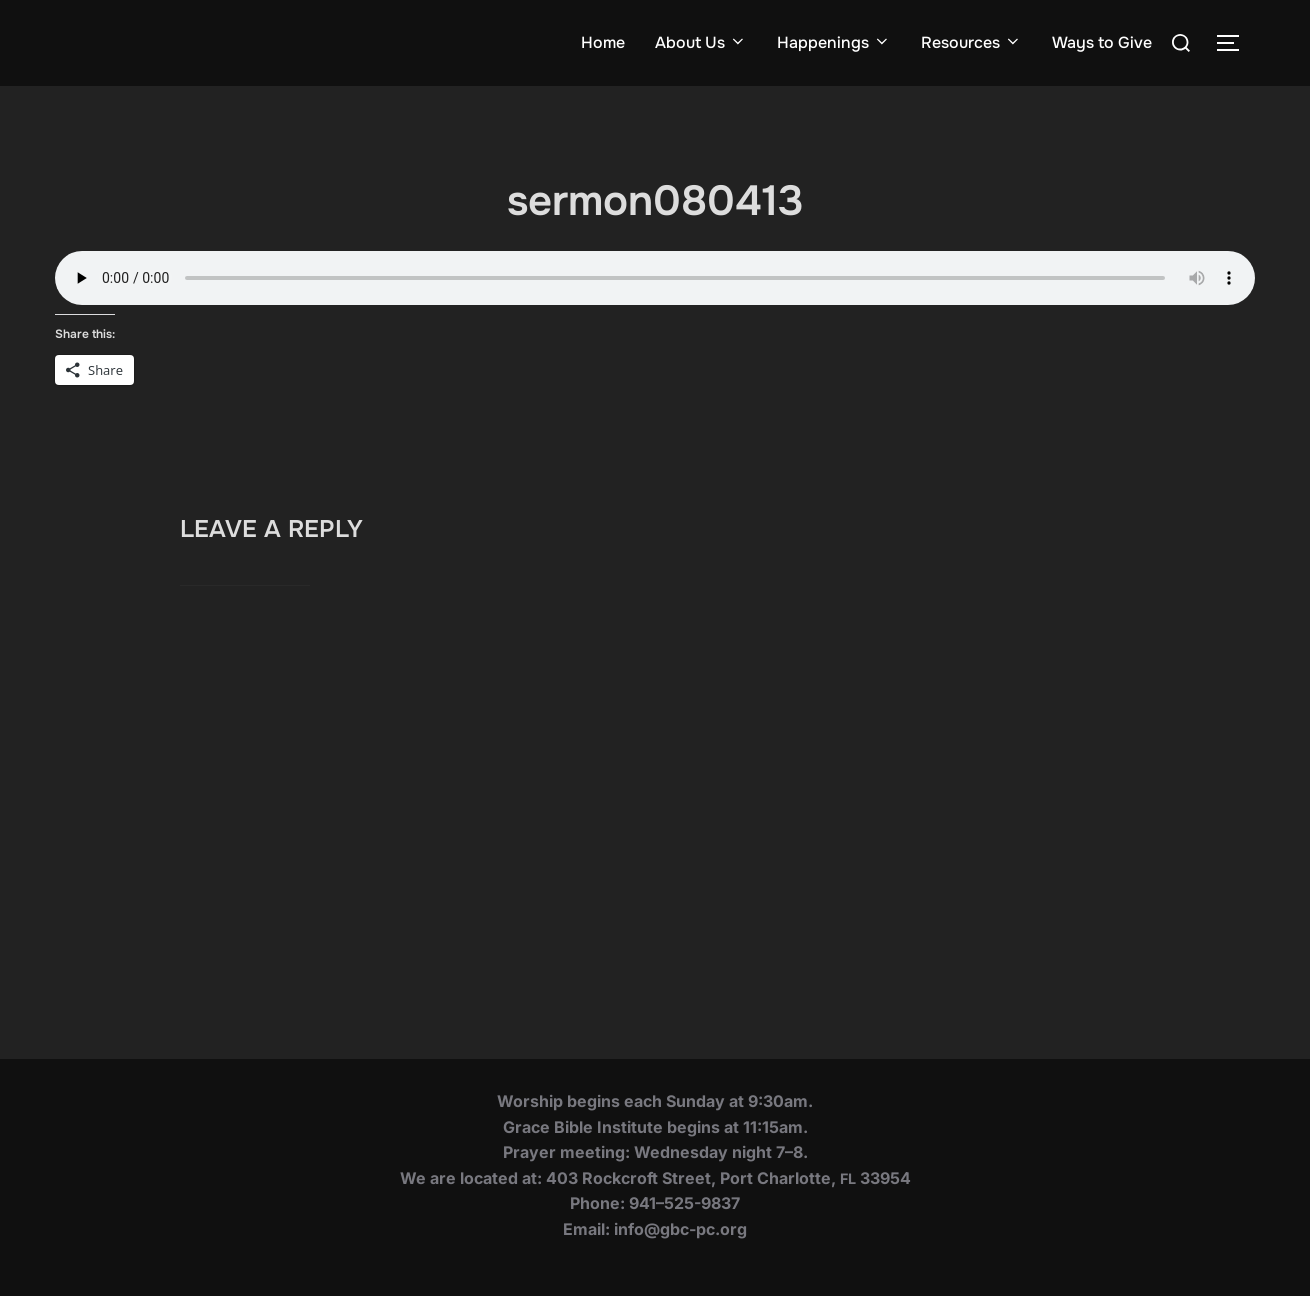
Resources (971, 42)
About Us (701, 42)
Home (603, 42)
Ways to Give (1102, 42)
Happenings (834, 42)
